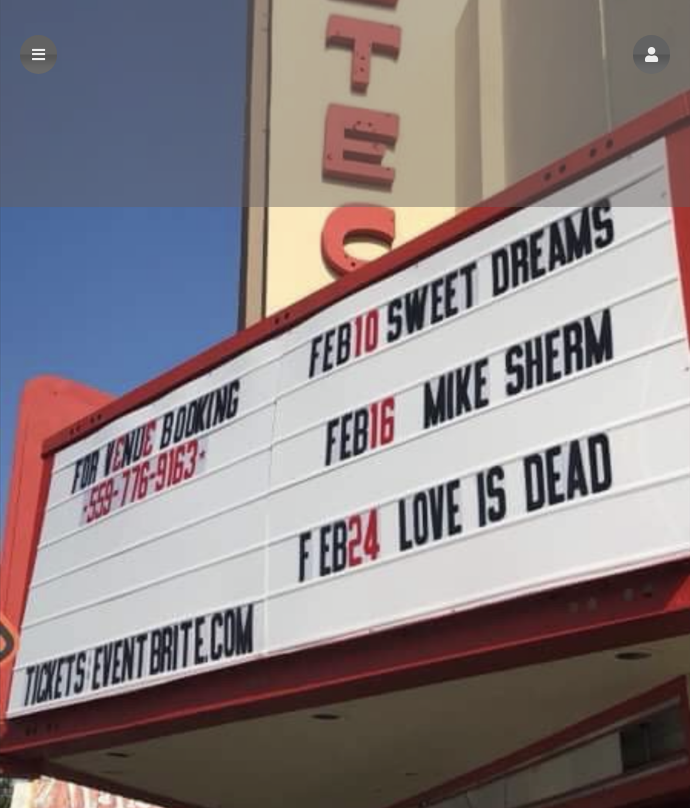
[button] (651, 54)
